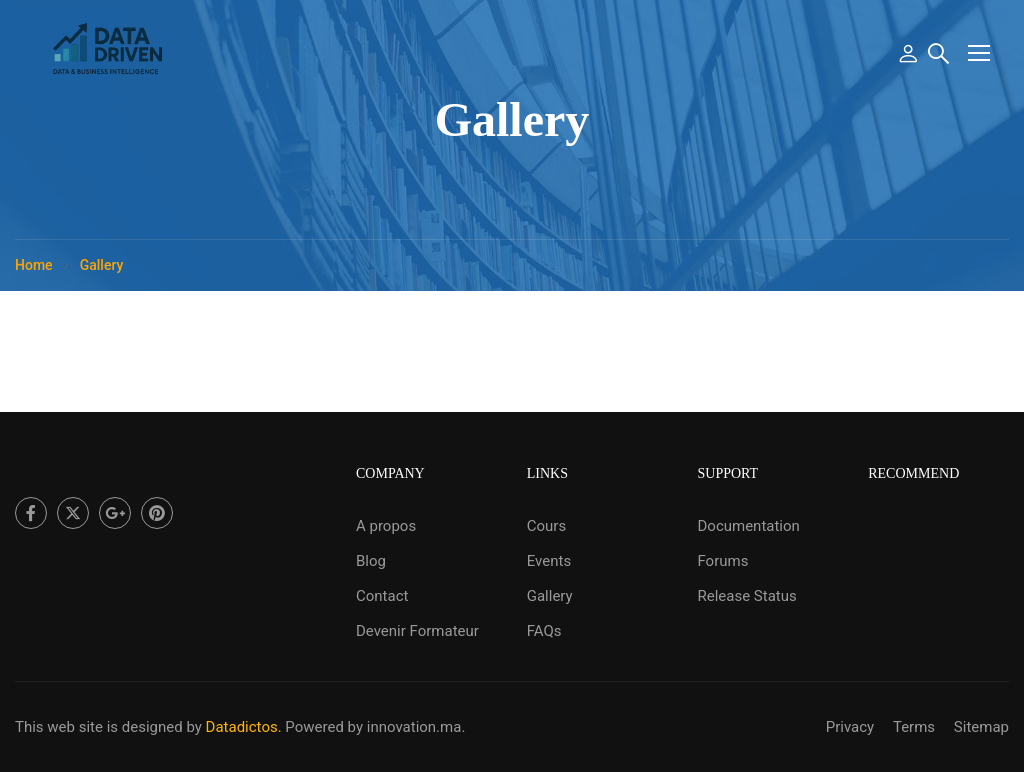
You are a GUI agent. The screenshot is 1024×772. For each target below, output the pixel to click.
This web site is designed (99, 727)
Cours (546, 526)
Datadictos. (244, 727)
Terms (914, 727)
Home (34, 265)
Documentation (748, 526)
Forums (722, 561)
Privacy (850, 727)
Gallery (550, 596)
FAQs (544, 631)
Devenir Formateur (417, 631)
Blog (371, 561)
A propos (386, 526)
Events (549, 561)
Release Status (746, 596)
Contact (382, 596)
